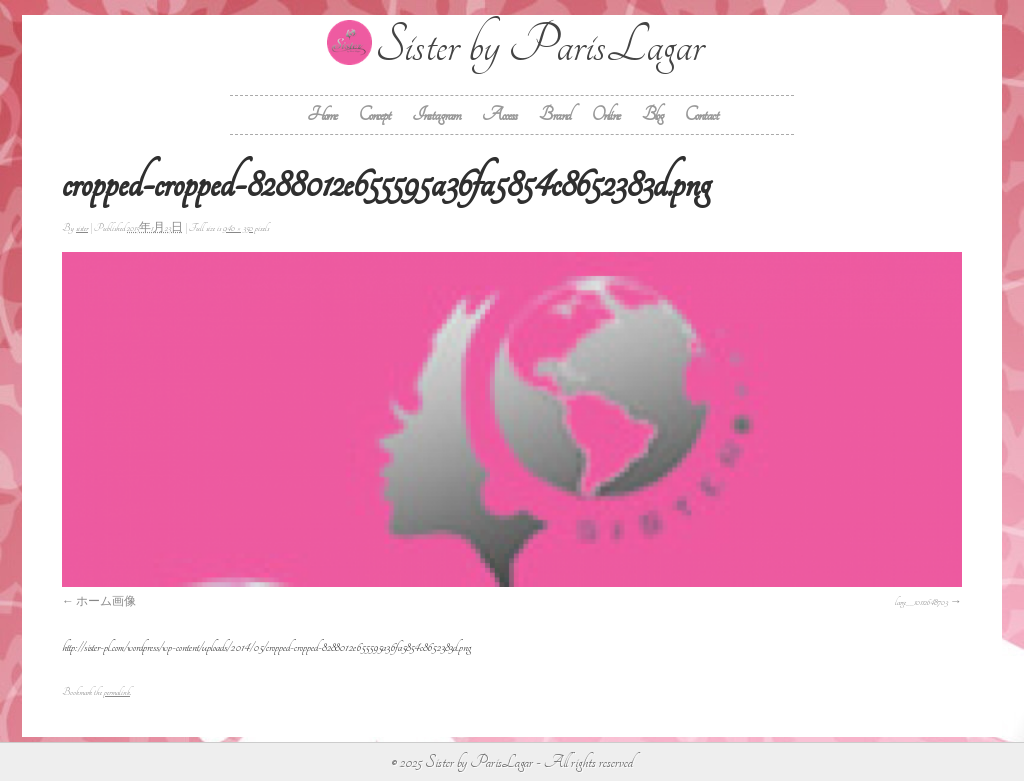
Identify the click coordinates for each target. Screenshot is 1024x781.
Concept (374, 114)
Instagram (436, 114)
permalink (117, 692)
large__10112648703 (921, 602)
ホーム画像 (106, 602)
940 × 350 (238, 228)
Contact (701, 114)
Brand (554, 114)
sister (82, 228)
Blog (652, 114)
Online (606, 114)
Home (322, 114)
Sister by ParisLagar (539, 45)
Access (499, 114)
